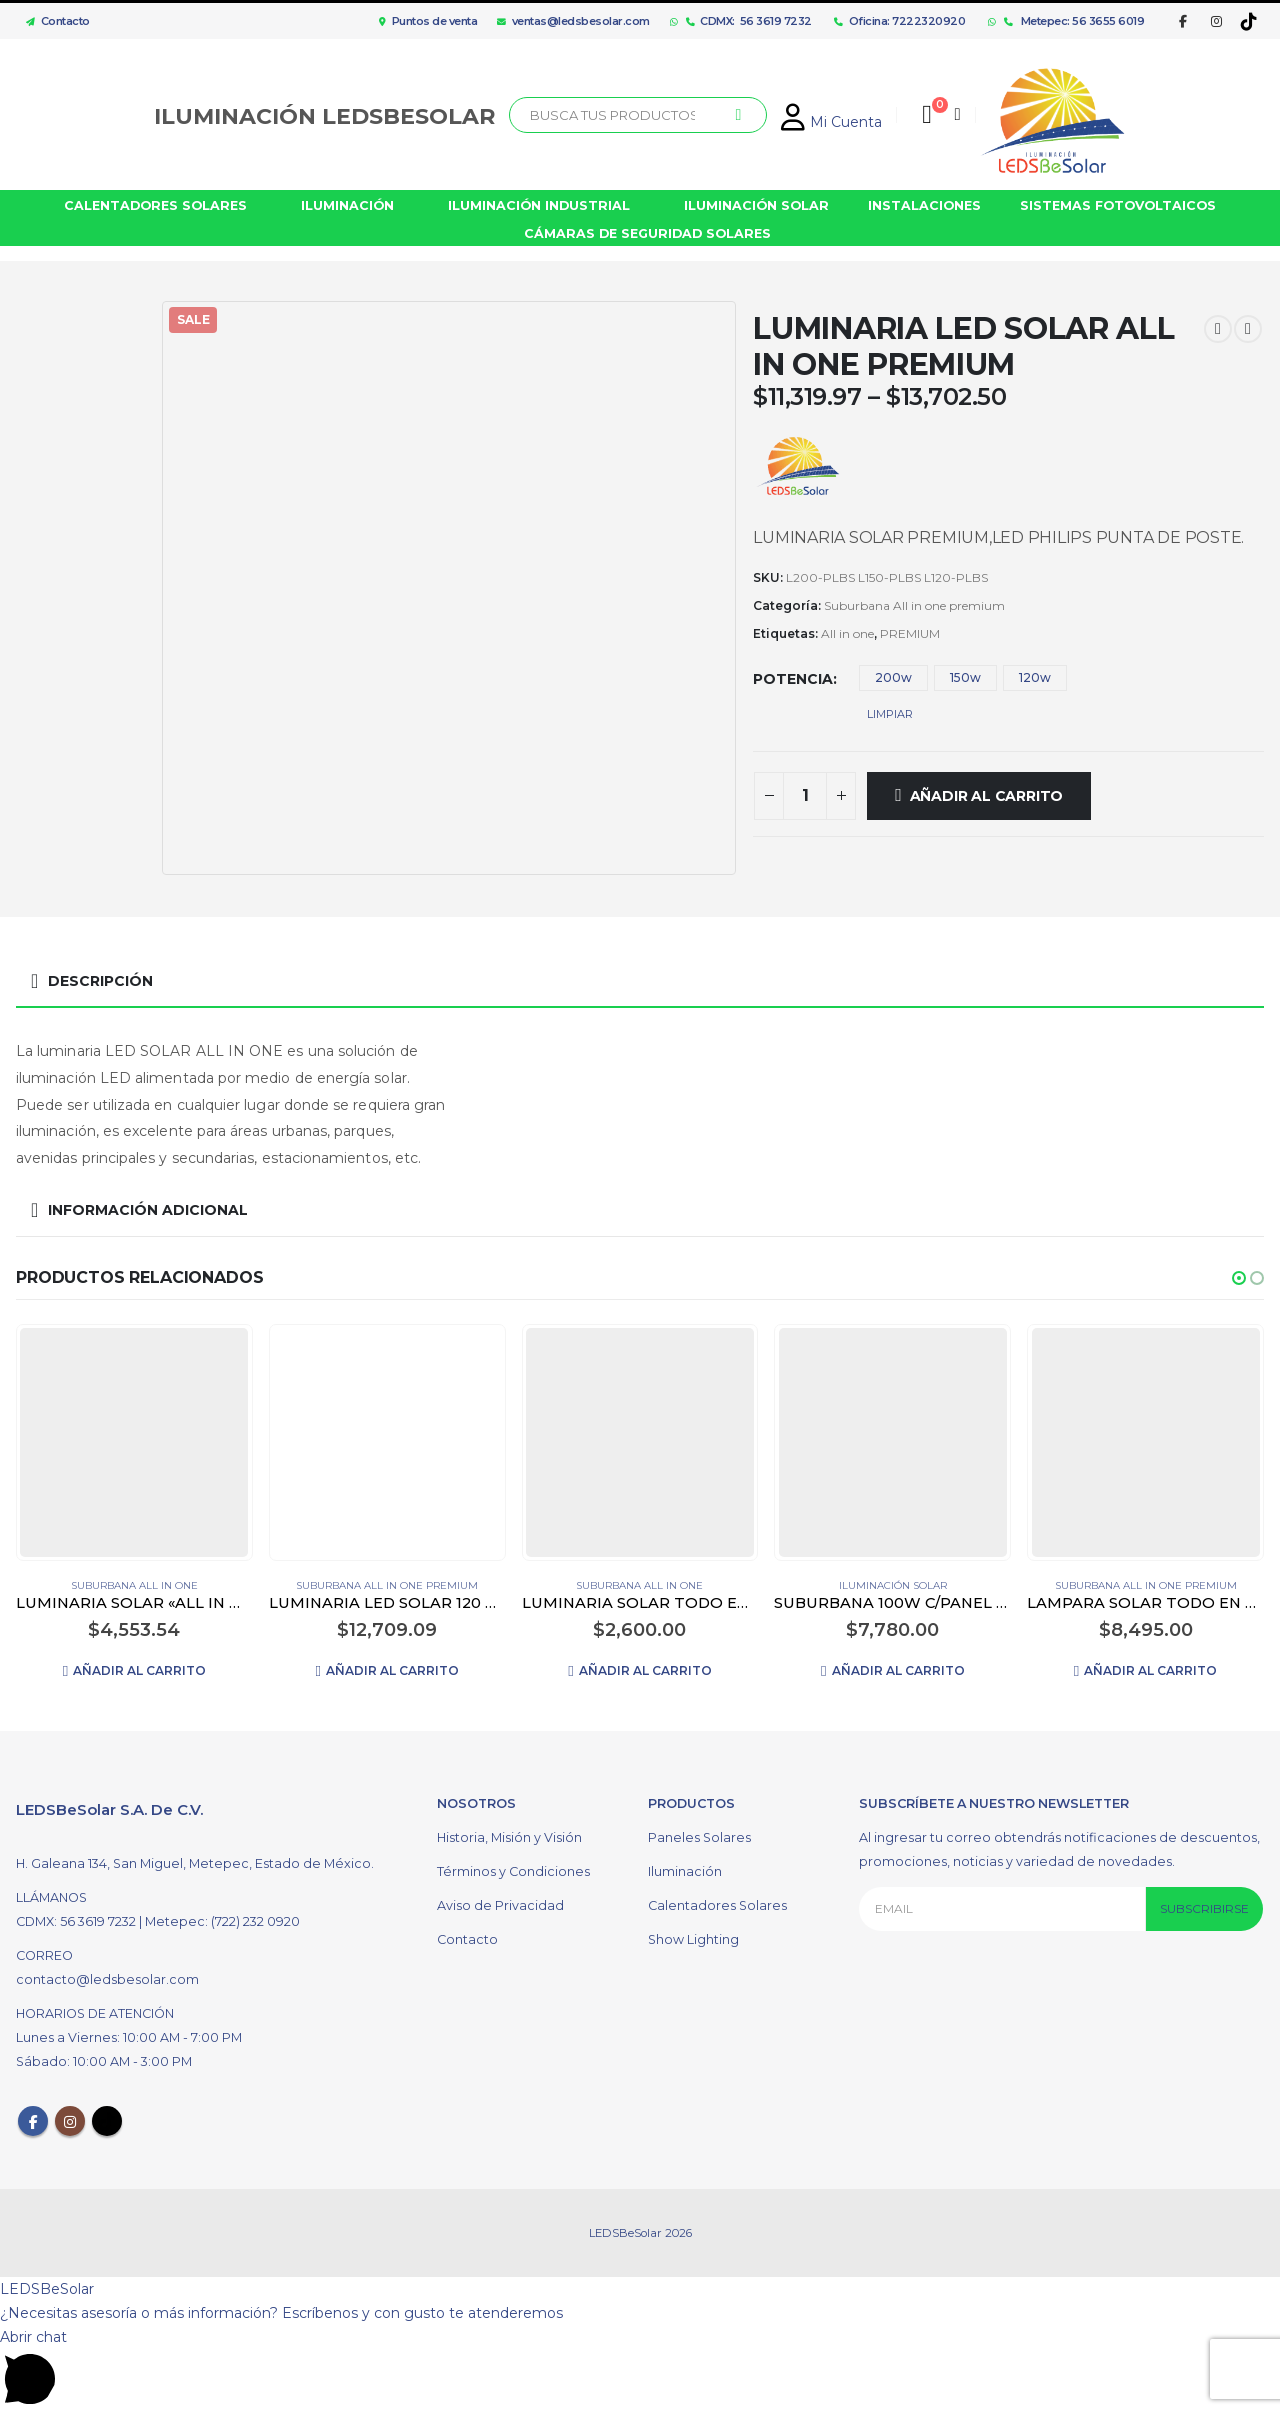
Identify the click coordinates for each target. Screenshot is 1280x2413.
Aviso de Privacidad (500, 1908)
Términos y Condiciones (513, 1874)
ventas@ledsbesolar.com (573, 21)
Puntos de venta (428, 21)
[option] (84, 372)
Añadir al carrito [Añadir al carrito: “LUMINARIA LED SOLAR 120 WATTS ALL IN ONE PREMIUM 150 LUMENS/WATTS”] (392, 1670)
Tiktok (107, 2125)
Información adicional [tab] (148, 1210)
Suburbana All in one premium (914, 605)
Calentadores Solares (717, 1908)
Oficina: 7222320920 (899, 21)
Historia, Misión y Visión (509, 1840)
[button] (1239, 1278)
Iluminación (685, 1874)
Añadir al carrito (986, 796)
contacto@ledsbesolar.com (107, 1983)
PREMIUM (910, 633)
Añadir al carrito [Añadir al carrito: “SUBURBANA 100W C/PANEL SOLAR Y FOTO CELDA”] (898, 1670)
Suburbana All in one (134, 1585)
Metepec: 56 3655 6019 (1074, 21)
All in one (847, 633)
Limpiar (890, 714)
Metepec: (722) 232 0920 (222, 1925)
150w (965, 677)
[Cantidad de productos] (805, 796)
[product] (134, 1442)
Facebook (33, 2125)
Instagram (70, 2125)
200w (893, 677)
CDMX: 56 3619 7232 (749, 21)
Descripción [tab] (100, 981)
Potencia (793, 679)
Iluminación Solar (893, 1585)
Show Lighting (693, 1942)
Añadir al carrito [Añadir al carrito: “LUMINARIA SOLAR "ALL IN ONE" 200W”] (139, 1670)
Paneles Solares (699, 1840)
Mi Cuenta (831, 122)
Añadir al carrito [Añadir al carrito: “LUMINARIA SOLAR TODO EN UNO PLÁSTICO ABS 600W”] (645, 1670)
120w (1035, 677)
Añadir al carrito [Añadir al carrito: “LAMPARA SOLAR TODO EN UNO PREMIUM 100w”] (1150, 1670)
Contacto (53, 21)
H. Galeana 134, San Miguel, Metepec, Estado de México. (195, 1867)
